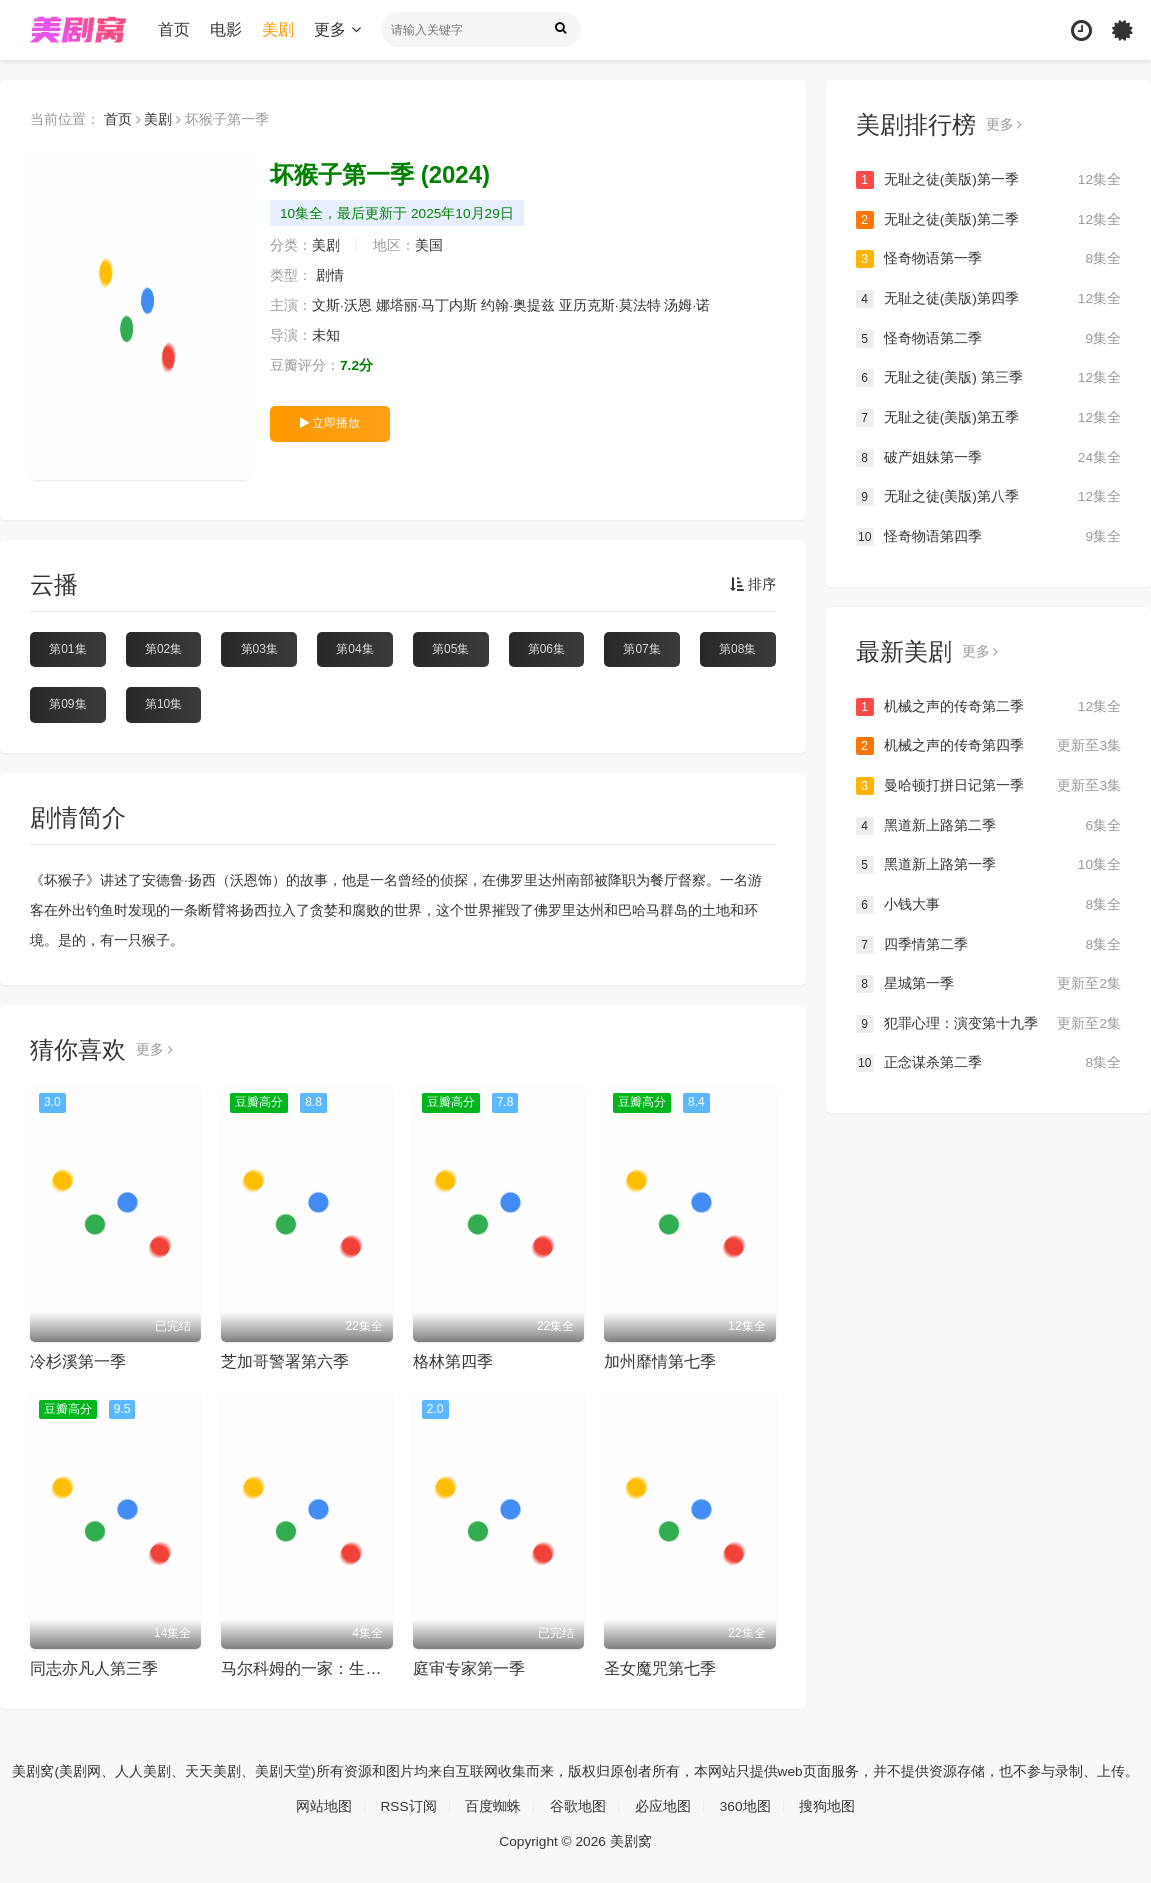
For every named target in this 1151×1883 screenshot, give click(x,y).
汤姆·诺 (688, 306)
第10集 (163, 704)
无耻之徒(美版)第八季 (988, 497)
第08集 (737, 649)
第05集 (450, 649)
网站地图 (323, 1805)
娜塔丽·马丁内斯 (427, 306)
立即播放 (330, 423)
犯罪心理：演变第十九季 (988, 1023)
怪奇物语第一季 (988, 259)
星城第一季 (988, 983)
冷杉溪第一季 (78, 1361)
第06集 (546, 649)
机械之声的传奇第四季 (988, 746)
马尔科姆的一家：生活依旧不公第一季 (357, 1668)
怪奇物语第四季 (988, 536)
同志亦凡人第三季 (94, 1668)
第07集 (641, 649)
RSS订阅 (408, 1805)
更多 (339, 29)
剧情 (330, 276)
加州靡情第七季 (660, 1361)
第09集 (67, 704)
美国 (429, 246)
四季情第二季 (988, 944)
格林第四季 (453, 1361)
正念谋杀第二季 (988, 1062)
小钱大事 (988, 904)
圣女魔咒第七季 (660, 1668)
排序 (753, 585)
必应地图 (663, 1805)
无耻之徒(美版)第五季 (988, 418)
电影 (228, 29)
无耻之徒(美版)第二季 (988, 220)
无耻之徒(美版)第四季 (988, 299)
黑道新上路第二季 (988, 825)
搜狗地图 (828, 1805)
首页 (176, 29)
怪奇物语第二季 (988, 338)
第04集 (354, 649)
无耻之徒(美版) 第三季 (988, 378)
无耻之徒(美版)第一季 (988, 180)
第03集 (259, 649)
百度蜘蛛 (493, 1805)
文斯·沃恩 (342, 306)
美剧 (280, 29)
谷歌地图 (578, 1805)
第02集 (163, 649)
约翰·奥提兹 (519, 306)
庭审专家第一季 (469, 1668)
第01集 (67, 649)
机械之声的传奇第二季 (988, 706)
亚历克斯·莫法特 (610, 306)
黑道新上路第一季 (988, 864)
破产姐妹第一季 (988, 457)
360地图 (745, 1805)
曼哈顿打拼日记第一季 (988, 785)
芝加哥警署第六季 (285, 1361)
